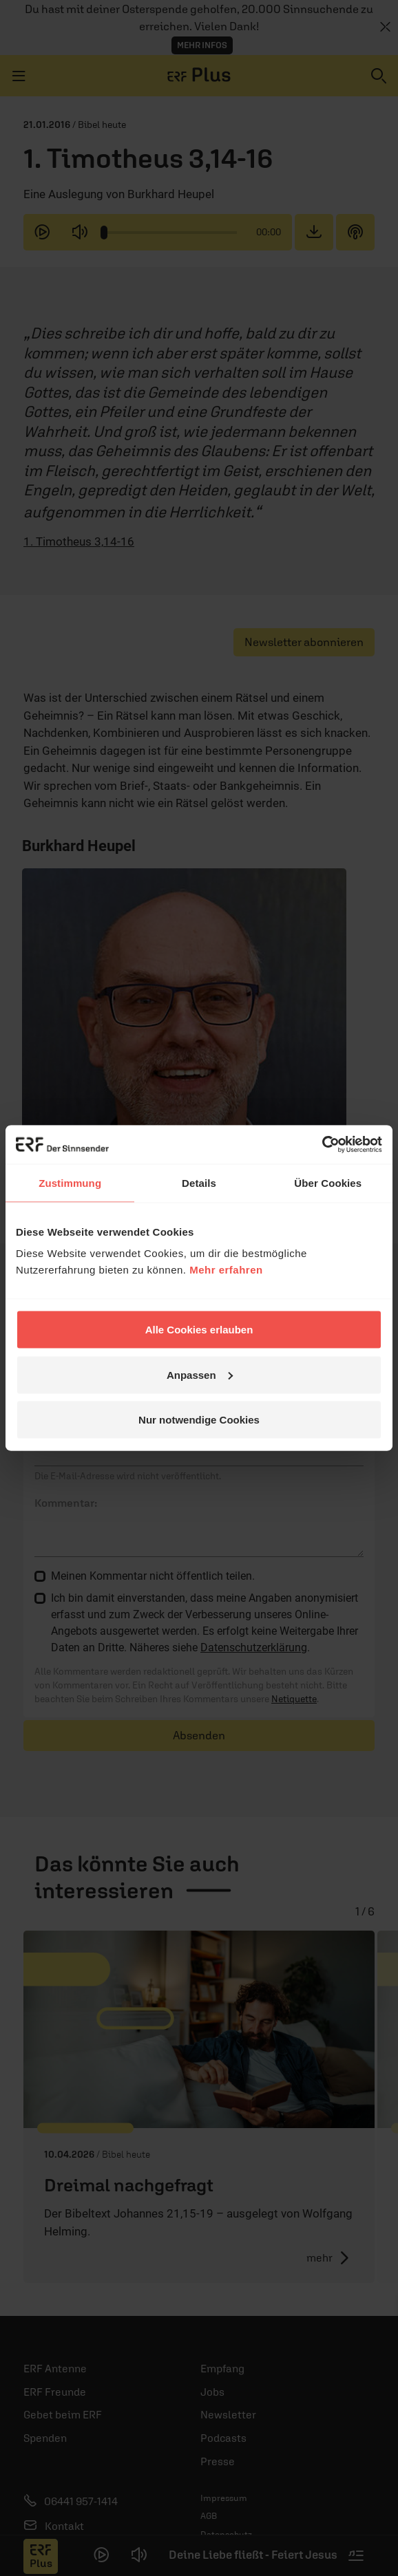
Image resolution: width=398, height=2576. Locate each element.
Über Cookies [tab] (328, 1182)
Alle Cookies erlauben (199, 1329)
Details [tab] (199, 1182)
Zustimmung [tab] (70, 1182)
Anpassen (200, 1374)
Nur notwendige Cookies (199, 1420)
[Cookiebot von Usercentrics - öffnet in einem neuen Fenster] (322, 1145)
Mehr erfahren (226, 1270)
